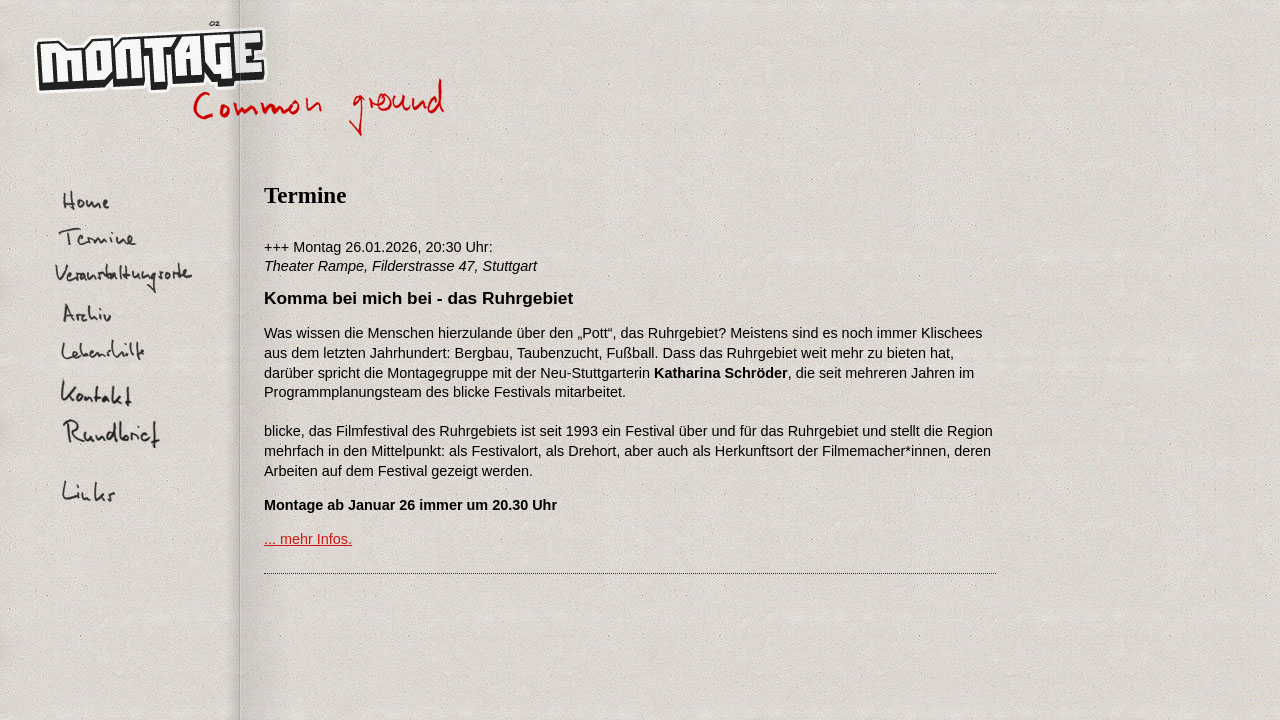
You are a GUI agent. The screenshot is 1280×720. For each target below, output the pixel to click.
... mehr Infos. (308, 539)
